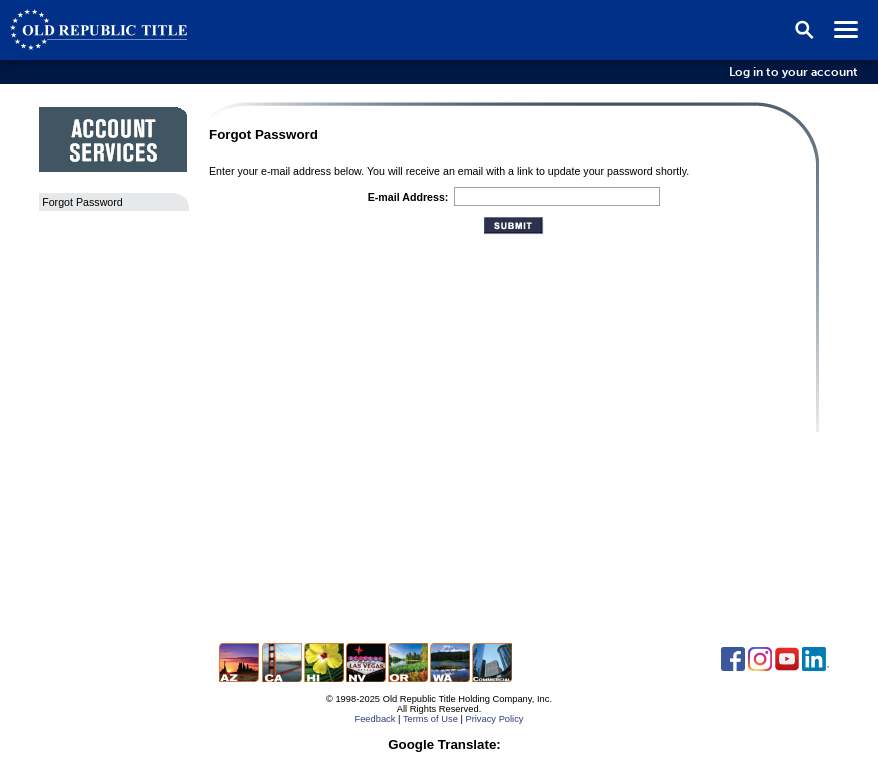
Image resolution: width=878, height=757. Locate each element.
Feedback (374, 719)
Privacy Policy (494, 719)
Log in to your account (793, 72)
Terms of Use (430, 719)
